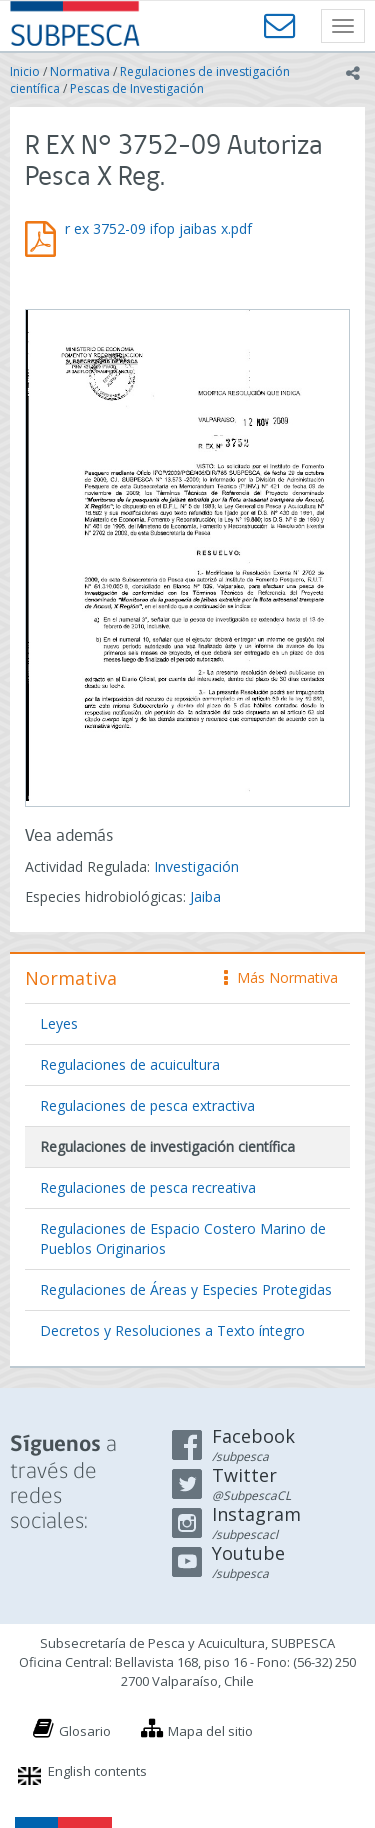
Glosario (85, 1731)
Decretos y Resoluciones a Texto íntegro (172, 1330)
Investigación (196, 866)
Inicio (25, 71)
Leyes (59, 1023)
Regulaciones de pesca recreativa (148, 1187)
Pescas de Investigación (137, 88)
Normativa (80, 71)
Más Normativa (281, 977)
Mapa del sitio (210, 1731)
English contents (97, 1771)
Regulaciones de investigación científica (167, 1146)
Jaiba (205, 896)
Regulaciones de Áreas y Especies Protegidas (186, 1289)
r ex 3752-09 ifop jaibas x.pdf (158, 228)
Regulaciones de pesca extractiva (147, 1105)
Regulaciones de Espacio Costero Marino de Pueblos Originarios (183, 1238)
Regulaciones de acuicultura (130, 1064)
